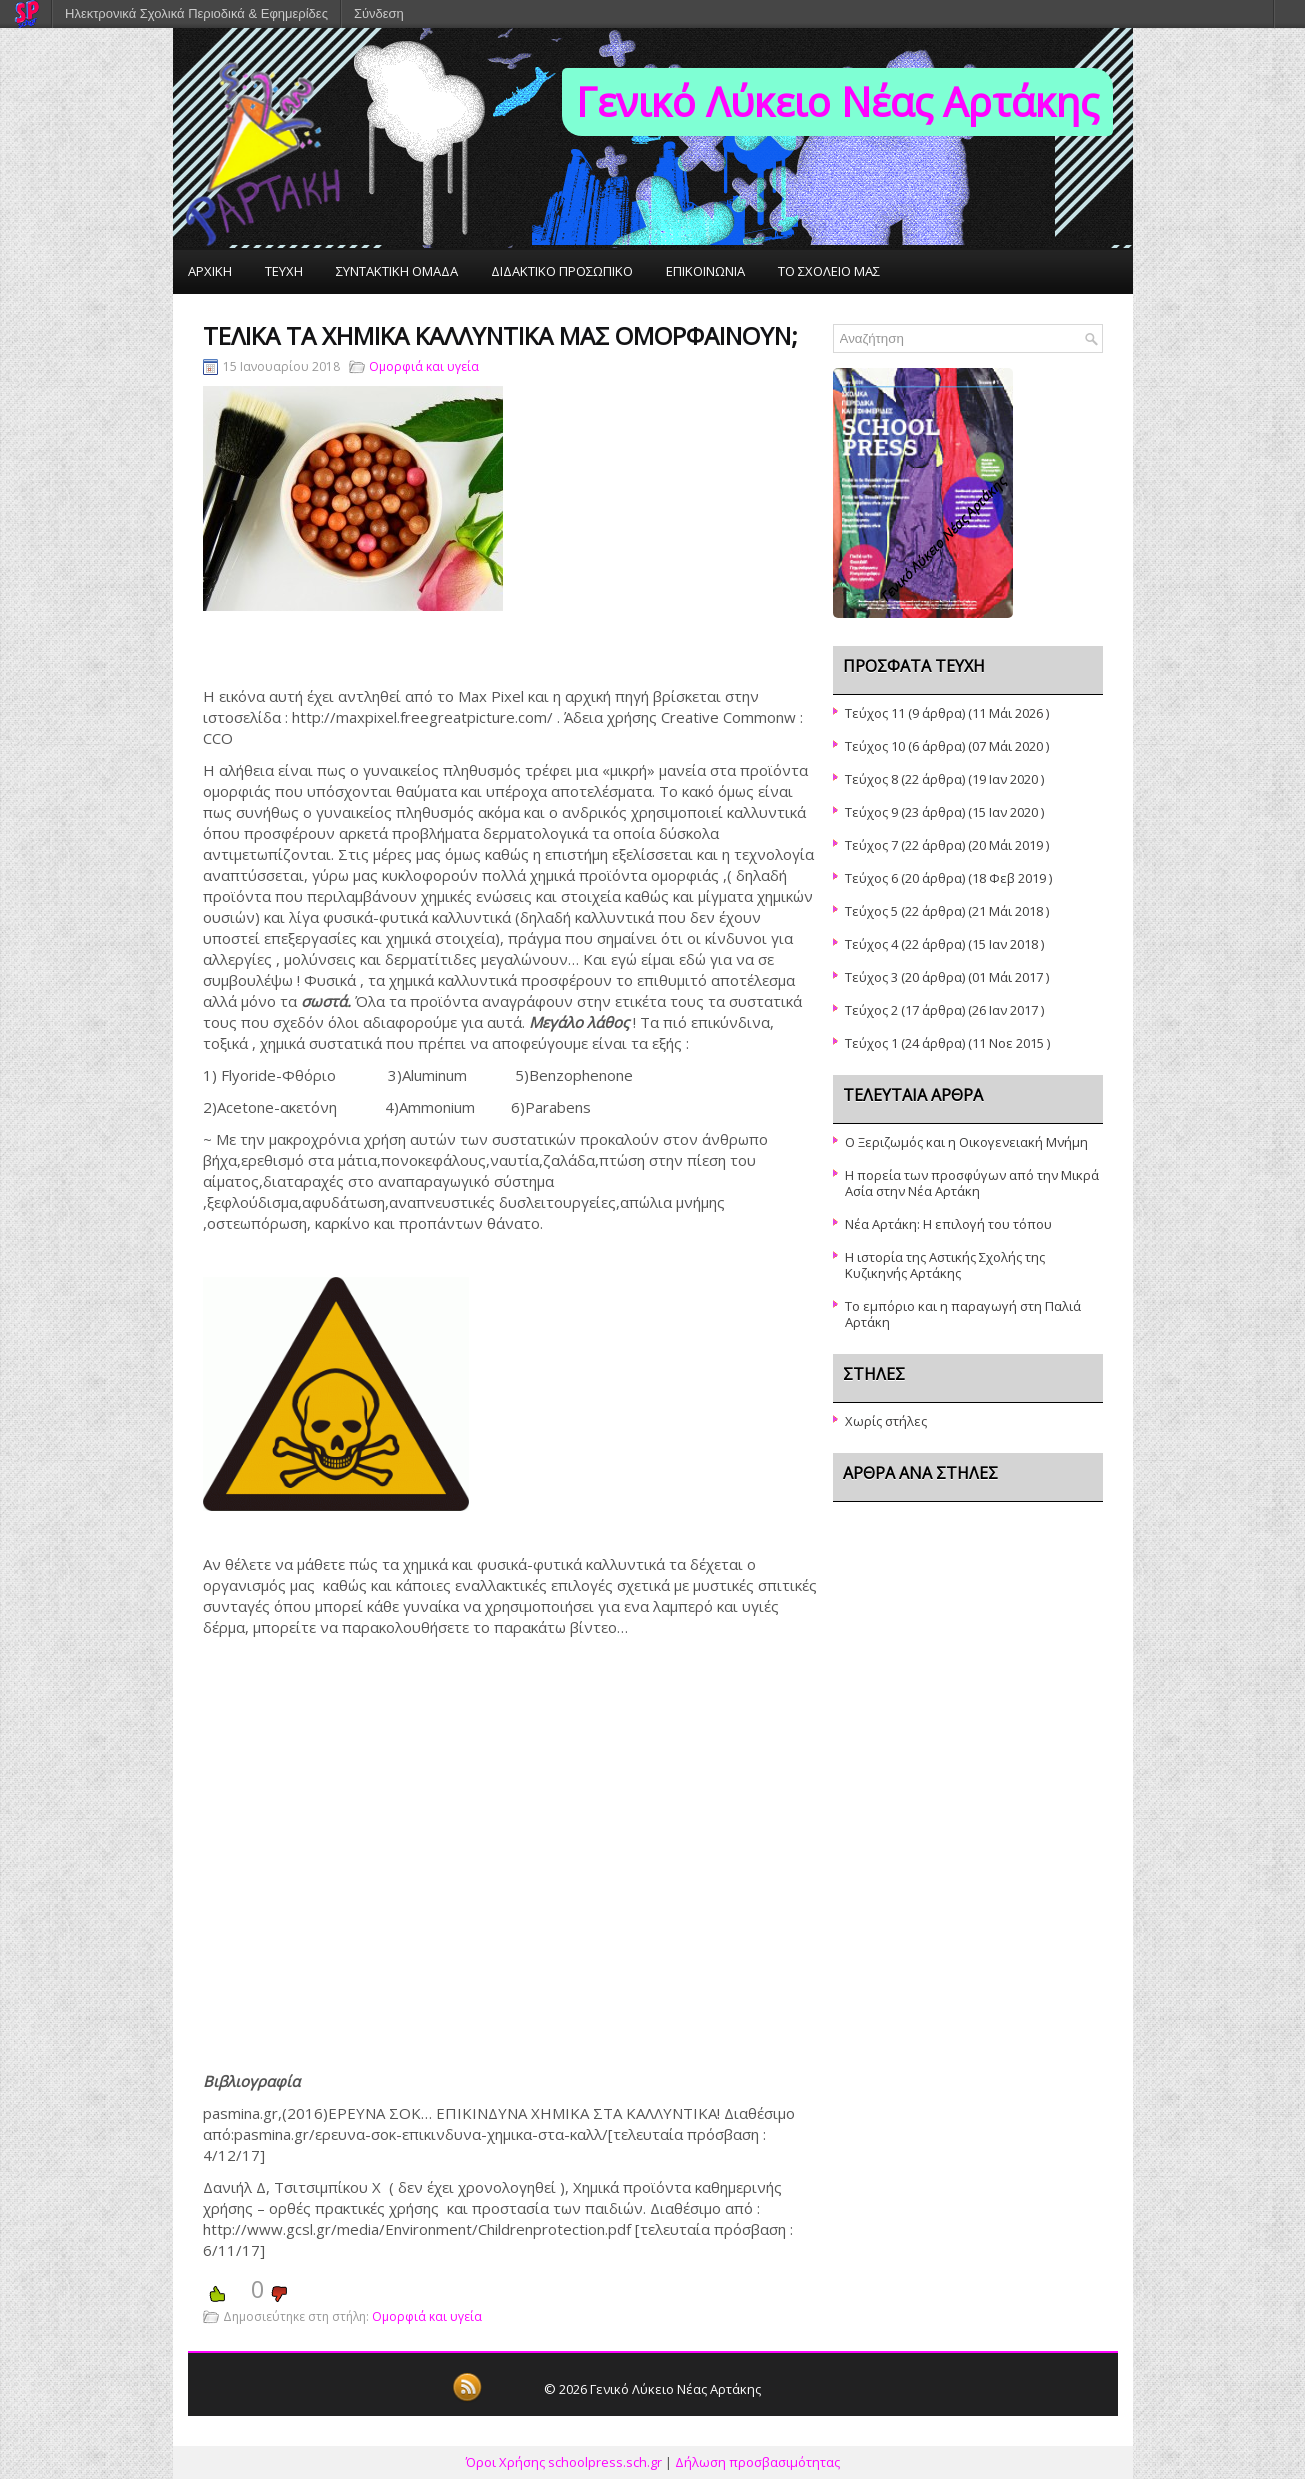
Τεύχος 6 (871, 878)
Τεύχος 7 (871, 845)
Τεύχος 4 (871, 944)
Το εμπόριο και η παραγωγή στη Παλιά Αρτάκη (963, 1314)
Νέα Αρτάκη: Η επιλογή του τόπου (948, 1224)
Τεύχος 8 (871, 779)
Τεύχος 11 (875, 713)
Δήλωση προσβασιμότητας (757, 2462)
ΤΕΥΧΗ (284, 271)
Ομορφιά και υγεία (424, 366)
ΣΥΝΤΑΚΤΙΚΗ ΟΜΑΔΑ (397, 271)
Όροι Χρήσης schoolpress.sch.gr (564, 2462)
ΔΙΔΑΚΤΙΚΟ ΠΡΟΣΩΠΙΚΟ (562, 271)
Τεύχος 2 (871, 1010)
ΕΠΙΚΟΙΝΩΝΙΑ (705, 271)
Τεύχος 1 (871, 1043)
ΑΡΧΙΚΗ (210, 271)
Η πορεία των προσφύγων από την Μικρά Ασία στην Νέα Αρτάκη (972, 1183)
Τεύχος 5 (871, 911)
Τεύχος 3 (871, 977)
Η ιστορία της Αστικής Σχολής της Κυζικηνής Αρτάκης (945, 1265)
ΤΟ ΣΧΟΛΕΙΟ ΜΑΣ (829, 271)
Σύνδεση (379, 13)
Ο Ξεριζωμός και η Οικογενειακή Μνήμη (966, 1142)
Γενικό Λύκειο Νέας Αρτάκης (837, 101)
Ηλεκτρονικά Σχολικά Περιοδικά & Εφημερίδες (196, 13)
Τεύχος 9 (871, 812)
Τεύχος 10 (875, 746)
